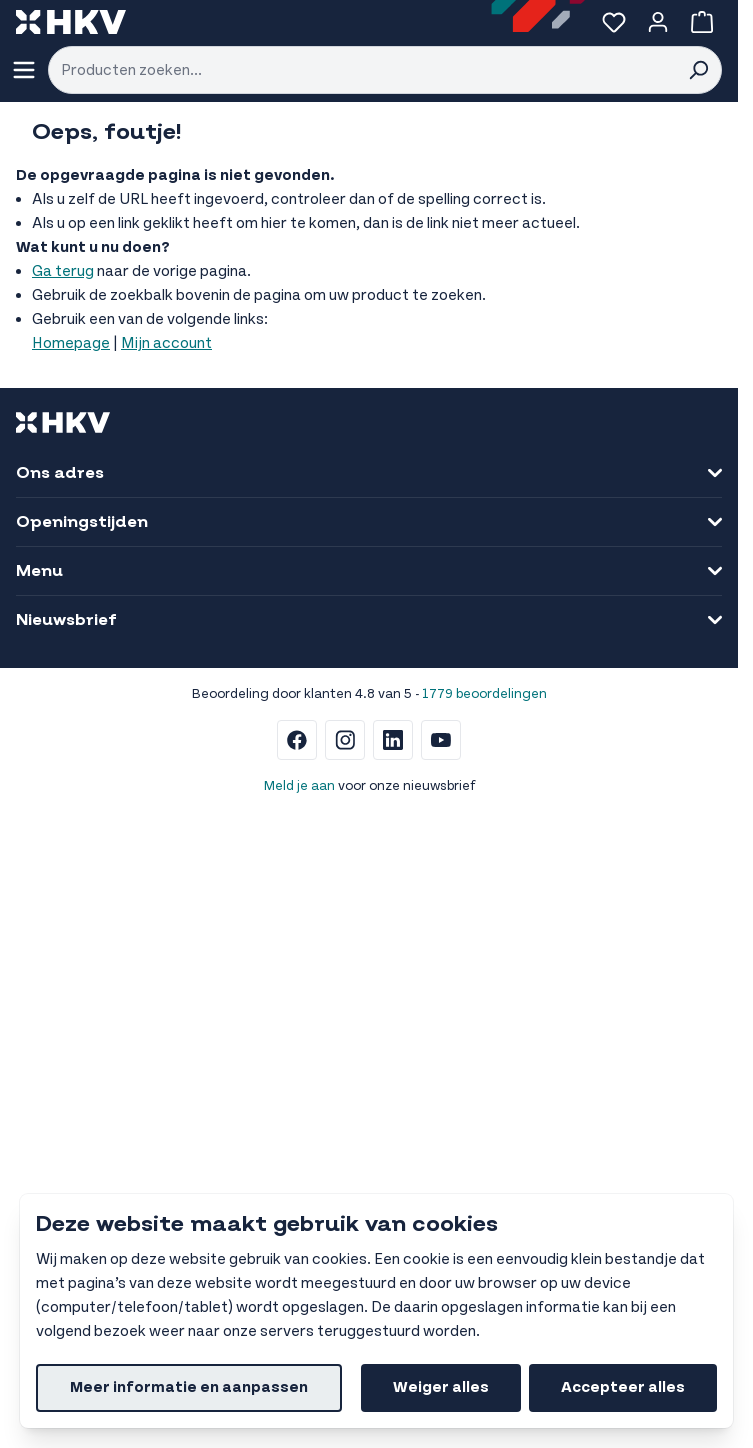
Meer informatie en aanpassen (189, 1387)
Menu (369, 571)
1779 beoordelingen (484, 694)
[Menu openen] (24, 70)
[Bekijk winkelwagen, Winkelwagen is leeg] (702, 22)
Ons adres (369, 473)
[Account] (658, 22)
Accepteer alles (623, 1387)
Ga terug (63, 271)
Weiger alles (441, 1387)
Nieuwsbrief (369, 620)
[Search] (698, 70)
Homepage (71, 343)
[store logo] (71, 22)
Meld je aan (299, 786)
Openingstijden (369, 522)
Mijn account (166, 343)
